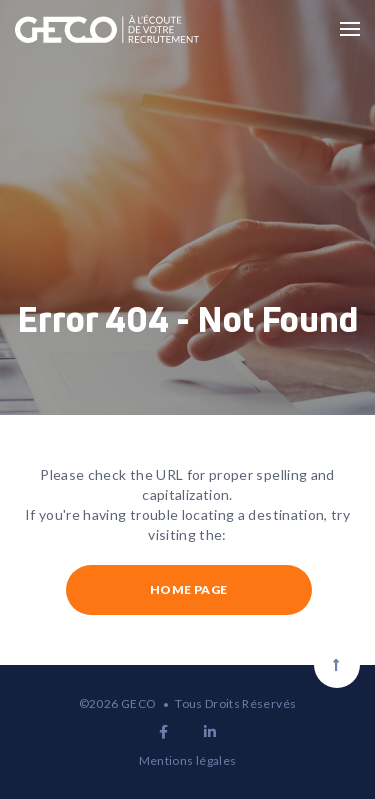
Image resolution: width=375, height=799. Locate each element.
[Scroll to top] (337, 665)
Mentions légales (188, 760)
